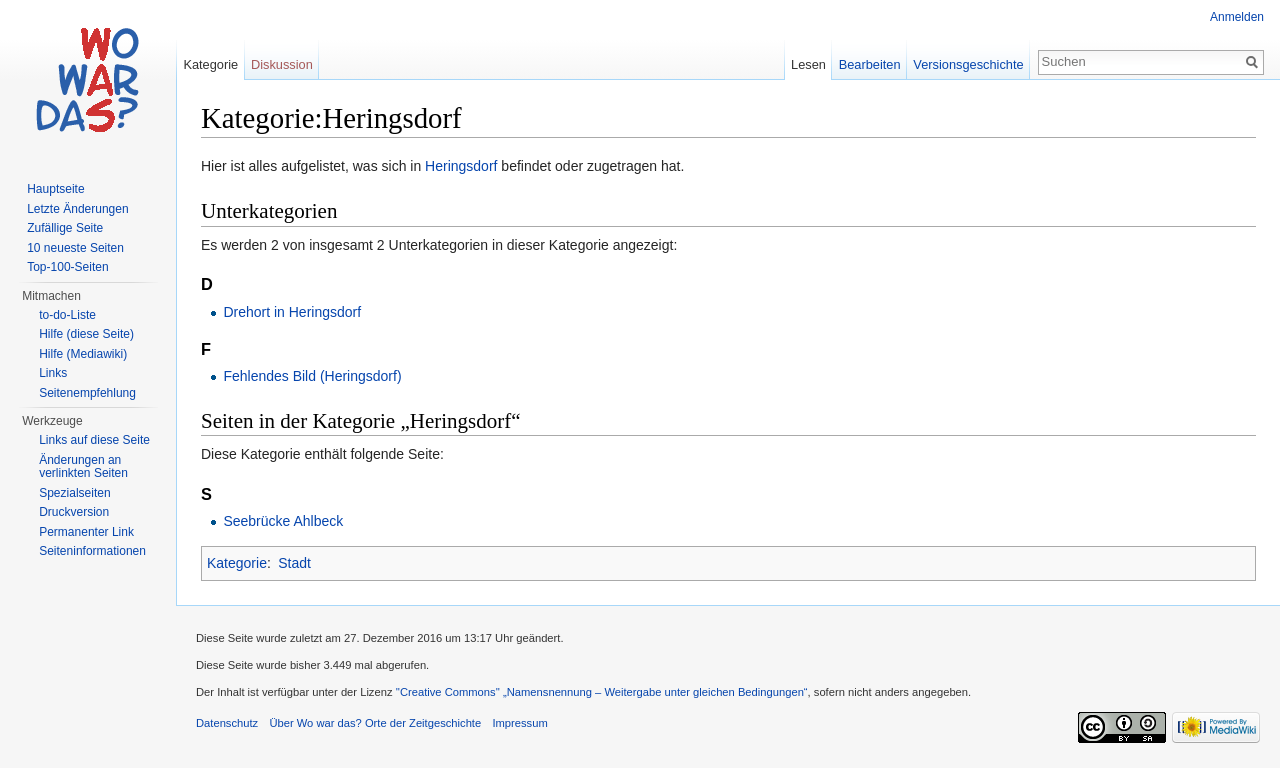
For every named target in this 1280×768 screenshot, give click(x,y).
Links (53, 373)
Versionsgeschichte (968, 64)
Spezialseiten (74, 493)
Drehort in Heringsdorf (292, 312)
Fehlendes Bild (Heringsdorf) (312, 376)
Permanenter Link (86, 532)
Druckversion (74, 512)
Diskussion (282, 64)
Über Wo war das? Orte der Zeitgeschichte (375, 723)
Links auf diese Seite (94, 440)
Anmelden (1237, 17)
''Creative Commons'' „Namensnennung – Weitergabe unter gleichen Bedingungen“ (602, 692)
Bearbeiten (870, 64)
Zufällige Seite (65, 228)
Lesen (808, 64)
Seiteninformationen (92, 551)
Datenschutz (227, 723)
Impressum (519, 723)
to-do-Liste (67, 315)
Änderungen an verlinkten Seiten (83, 467)
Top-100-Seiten (67, 267)
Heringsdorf (461, 166)
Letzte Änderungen (77, 209)
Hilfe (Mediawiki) (83, 354)
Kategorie (237, 563)
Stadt (294, 563)
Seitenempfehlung (87, 393)
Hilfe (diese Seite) (86, 334)
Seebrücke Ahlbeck (283, 521)
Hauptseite (55, 189)
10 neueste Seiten (75, 248)
